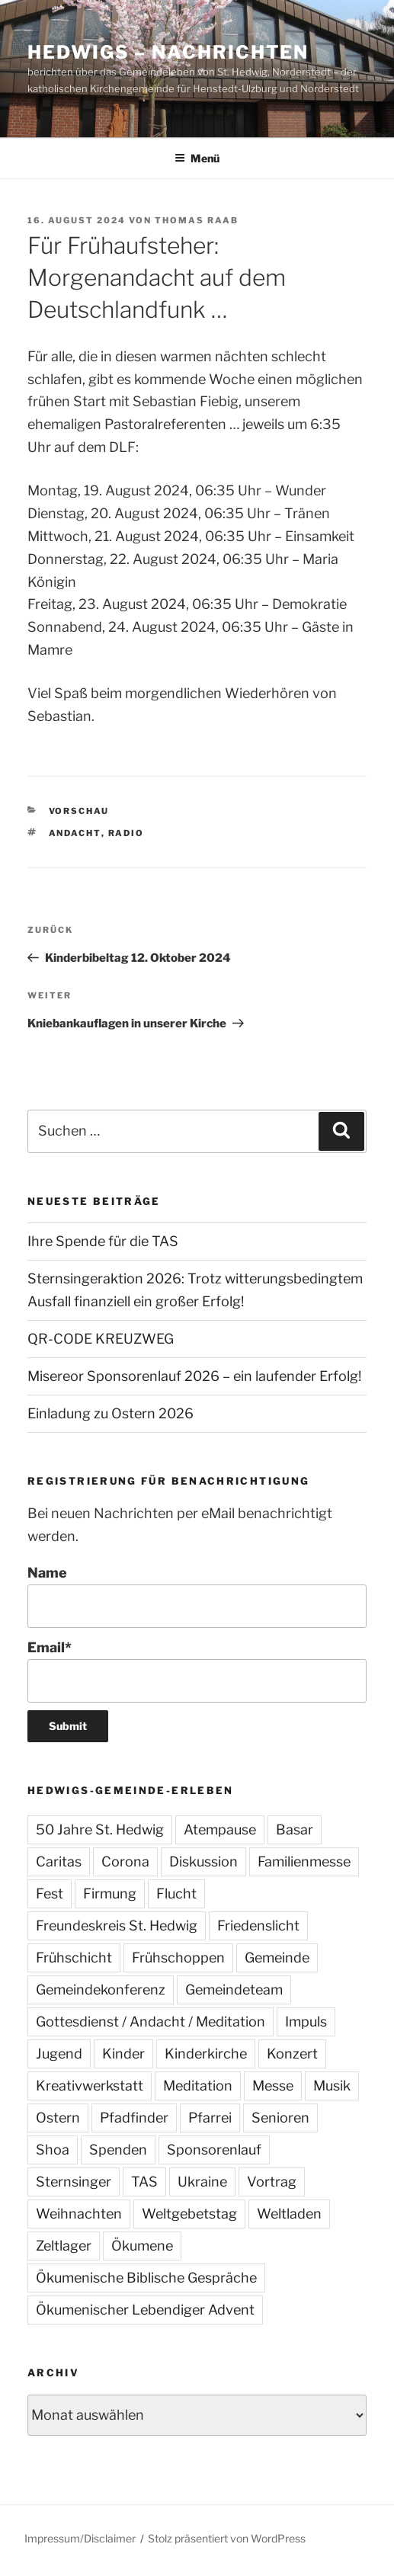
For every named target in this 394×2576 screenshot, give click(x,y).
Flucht (176, 1894)
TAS (144, 2182)
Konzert (292, 2054)
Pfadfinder (134, 2118)
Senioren (280, 2118)
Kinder (123, 2054)
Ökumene (142, 2246)
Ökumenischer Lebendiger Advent (145, 2310)
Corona (125, 1862)
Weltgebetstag (189, 2214)
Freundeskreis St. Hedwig (116, 1926)
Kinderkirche (206, 2054)
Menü (197, 158)
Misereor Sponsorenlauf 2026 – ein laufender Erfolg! (194, 1376)
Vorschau (79, 811)
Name (197, 1596)
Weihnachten (79, 2214)
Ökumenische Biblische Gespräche (146, 2278)
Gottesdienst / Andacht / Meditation (150, 2022)
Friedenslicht (258, 1926)
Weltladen (289, 2214)
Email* (197, 1671)
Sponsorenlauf (214, 2150)
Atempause (220, 1829)
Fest (49, 1894)
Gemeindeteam (234, 1990)
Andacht (75, 833)
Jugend (59, 2054)
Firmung (109, 1894)
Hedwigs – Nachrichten (168, 52)
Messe (272, 2086)
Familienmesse (304, 1862)
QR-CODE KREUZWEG (100, 1339)
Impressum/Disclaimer (80, 2538)
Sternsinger (73, 2182)
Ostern (58, 2118)
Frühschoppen (178, 1958)
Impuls (306, 2022)
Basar (294, 1829)
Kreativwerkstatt (89, 2086)
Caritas (59, 1862)
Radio (126, 833)
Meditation (197, 2086)
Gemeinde (277, 1958)
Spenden (118, 2150)
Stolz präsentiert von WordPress (227, 2538)
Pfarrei (210, 2118)
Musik (332, 2086)
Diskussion (203, 1862)
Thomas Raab (197, 220)
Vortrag (271, 2182)
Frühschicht (74, 1958)
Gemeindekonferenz (100, 1990)
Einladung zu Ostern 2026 (110, 1413)
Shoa (52, 2150)
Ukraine (202, 2182)
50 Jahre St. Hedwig (100, 1829)
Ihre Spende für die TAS (102, 1241)
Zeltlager (63, 2246)
